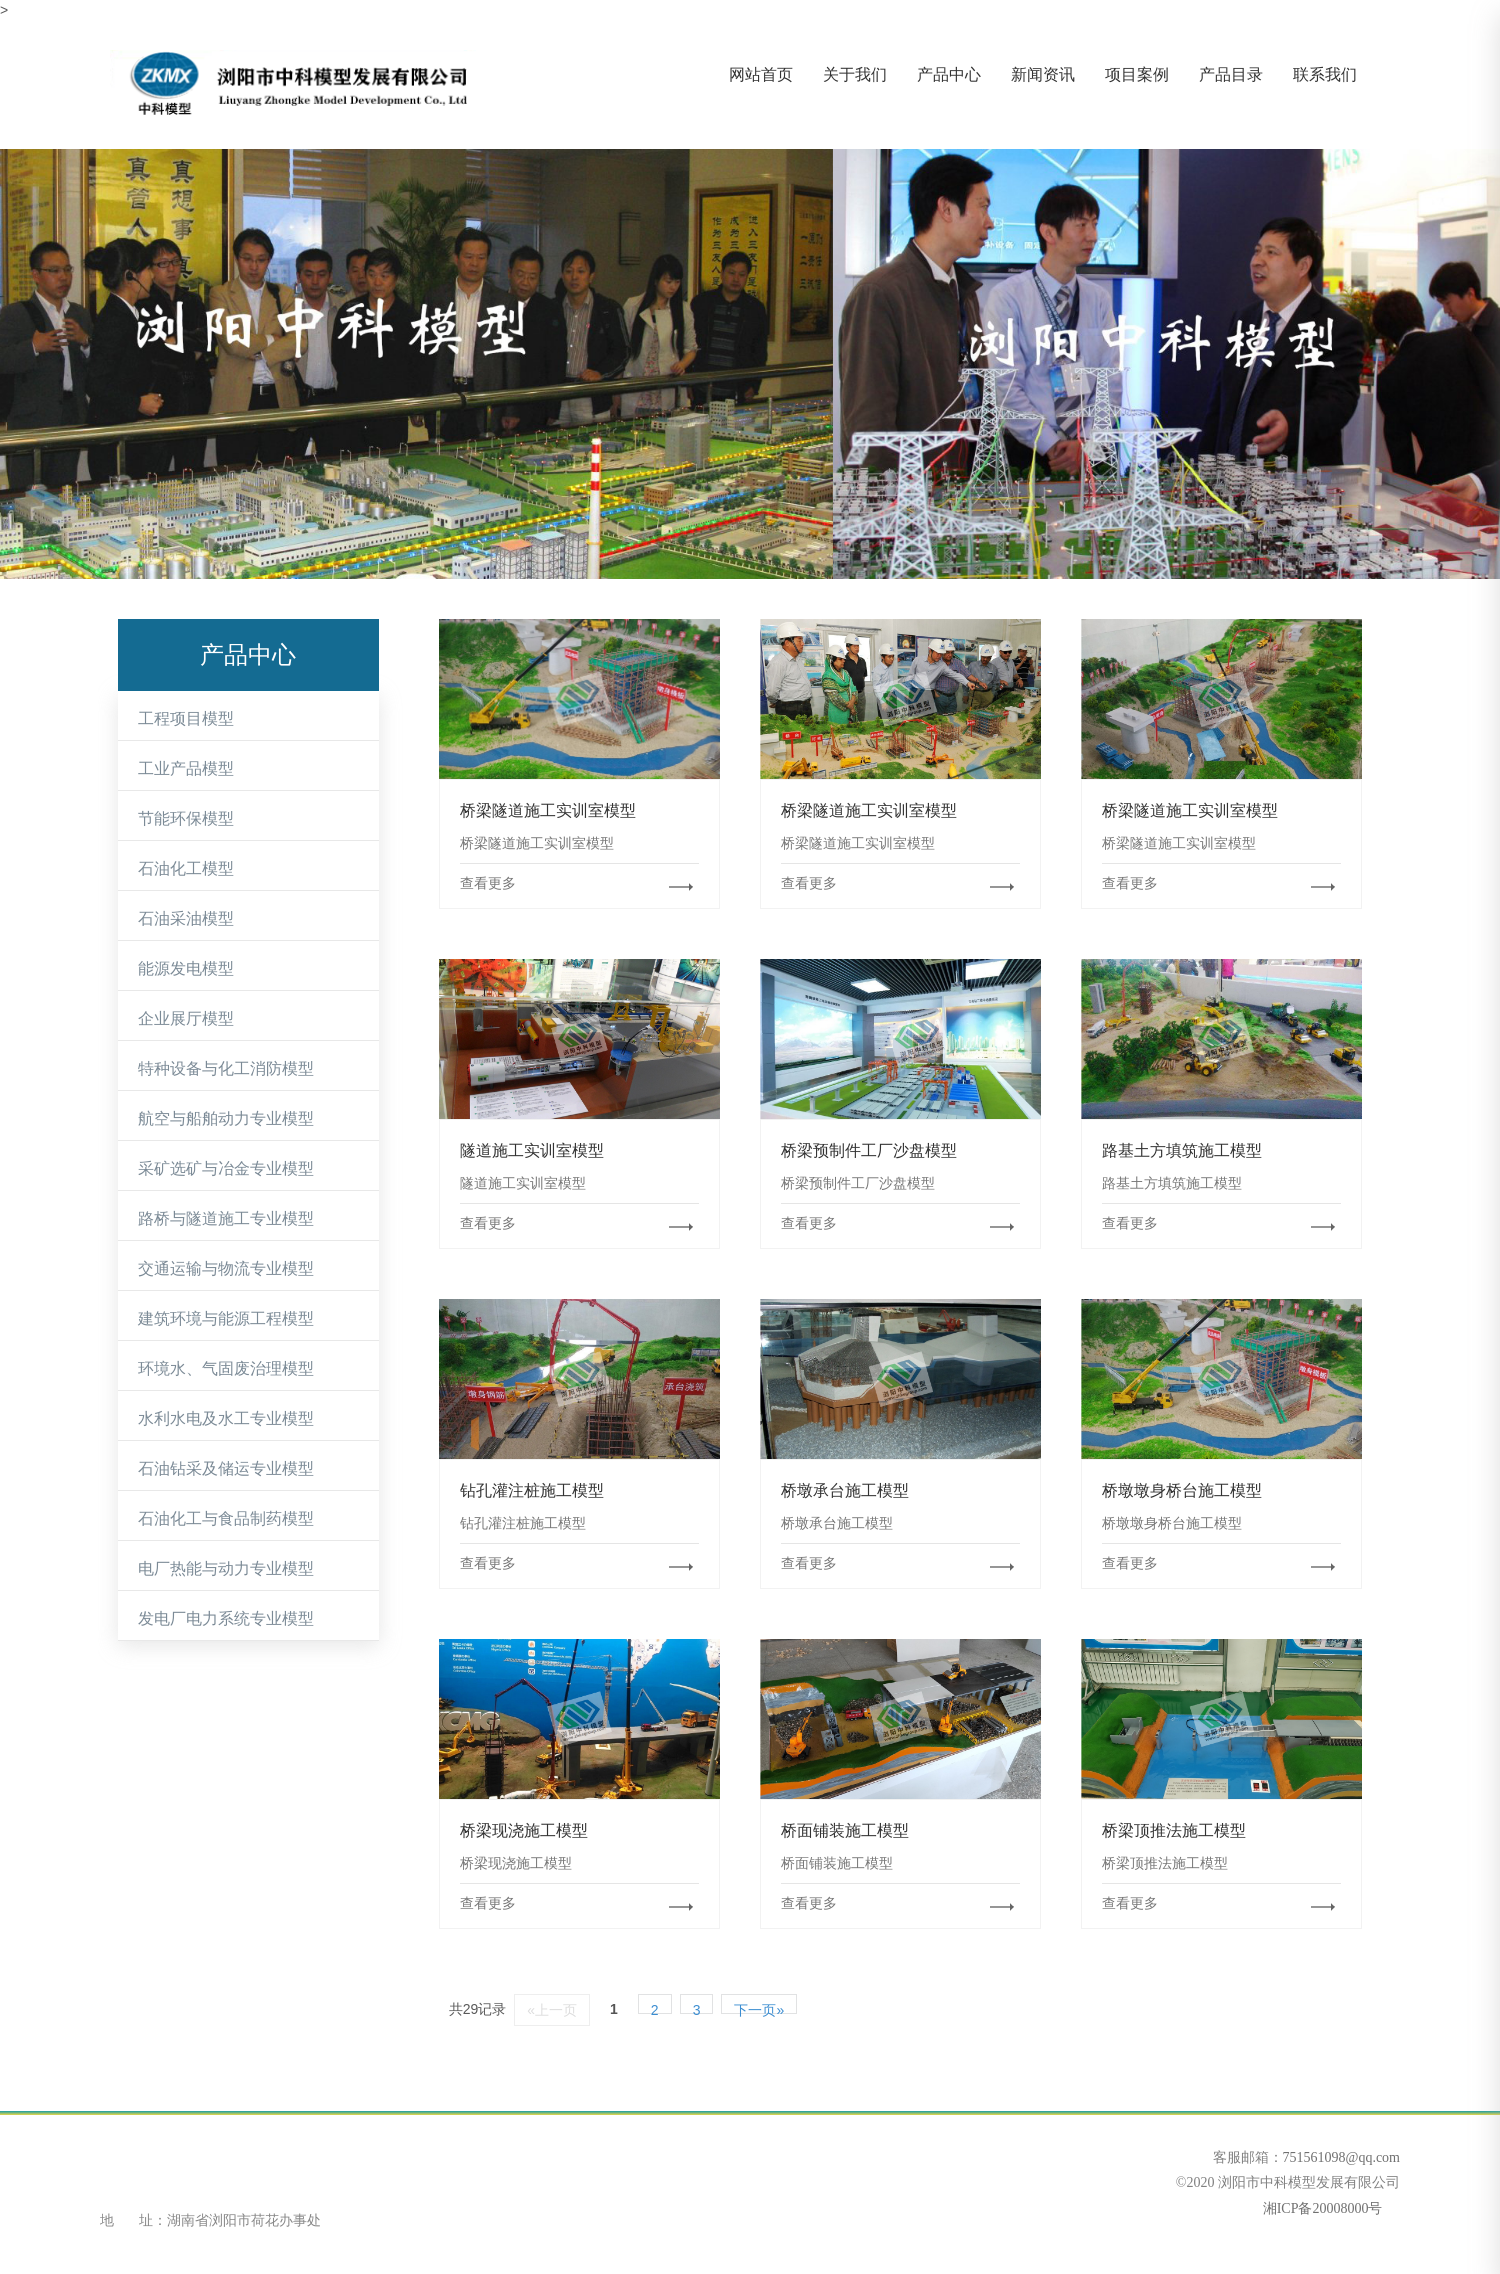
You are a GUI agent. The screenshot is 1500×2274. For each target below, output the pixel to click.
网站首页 (761, 74)
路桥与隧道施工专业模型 (226, 1218)
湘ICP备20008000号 (1320, 2208)
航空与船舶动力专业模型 (226, 1118)
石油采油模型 (186, 918)
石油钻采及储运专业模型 (226, 1468)
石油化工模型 (186, 868)
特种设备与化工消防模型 (226, 1068)
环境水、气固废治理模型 (226, 1368)
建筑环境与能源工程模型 (226, 1318)
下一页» (759, 2008)
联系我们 (1325, 74)
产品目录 (1231, 74)
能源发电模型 (186, 968)
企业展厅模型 (186, 1018)
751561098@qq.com (1342, 2157)
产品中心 (949, 74)
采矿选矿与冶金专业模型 (226, 1168)
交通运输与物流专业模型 (226, 1268)
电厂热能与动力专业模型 (226, 1568)
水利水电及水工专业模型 (226, 1418)
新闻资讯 (1043, 74)
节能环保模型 (186, 818)
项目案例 (1137, 74)
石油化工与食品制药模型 (226, 1518)
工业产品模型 (186, 768)
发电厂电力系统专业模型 (226, 1618)
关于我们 (855, 74)
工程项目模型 (186, 718)
